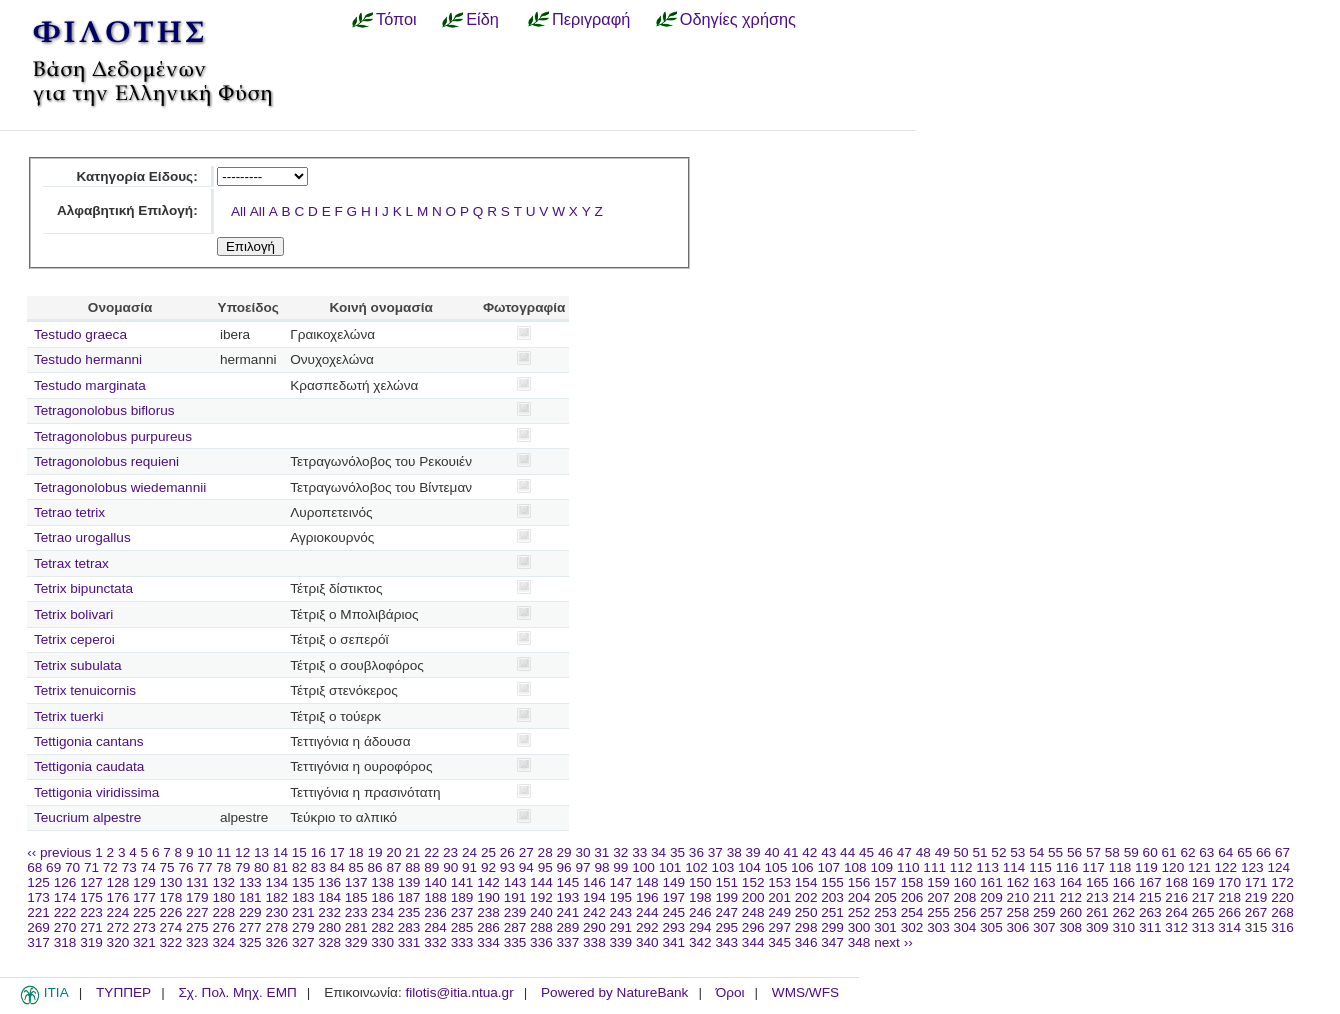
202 (806, 897)
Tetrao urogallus (82, 537)
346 (806, 942)
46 (885, 852)
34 (658, 852)
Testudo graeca (80, 334)
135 (303, 882)
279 (303, 927)
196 (647, 897)
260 (1070, 912)
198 (700, 897)
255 (938, 912)
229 (250, 912)
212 (1070, 897)
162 (1018, 882)
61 (1169, 852)
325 (250, 942)
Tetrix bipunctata (83, 588)
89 (431, 867)
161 (991, 882)
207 (938, 897)
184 (329, 897)
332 (435, 942)
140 (435, 882)
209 (991, 897)
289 (568, 927)
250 (806, 912)
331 (409, 942)
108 (855, 867)
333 (462, 942)
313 (1203, 927)
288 (541, 927)
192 (541, 897)
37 (715, 852)
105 (776, 867)
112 (961, 867)
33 (639, 852)
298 (806, 927)
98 (601, 867)
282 (382, 927)
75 (167, 867)
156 (859, 882)
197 (673, 897)
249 (779, 912)
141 (462, 882)
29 (564, 852)
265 (1203, 912)
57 (1093, 852)
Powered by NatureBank (614, 992)
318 (65, 942)
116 (1067, 867)
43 (828, 852)
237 (462, 912)
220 (1282, 897)
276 (223, 927)
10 (204, 852)
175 (91, 897)
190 (488, 897)
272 (118, 927)
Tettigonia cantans (89, 741)
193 (568, 897)
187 (409, 897)
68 (34, 867)
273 (144, 927)
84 (337, 867)
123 (1252, 867)
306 (1018, 927)
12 (242, 852)
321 (144, 942)
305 (991, 927)
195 (621, 897)
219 (1256, 897)
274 (171, 927)
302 (912, 927)
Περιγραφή (591, 19)
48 (923, 852)
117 (1093, 867)
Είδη (482, 19)
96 (564, 867)
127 (91, 882)
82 (299, 867)
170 (1229, 882)
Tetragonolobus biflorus (104, 410)
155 (832, 882)
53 (1017, 852)
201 (779, 897)
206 (912, 897)
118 (1120, 867)
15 (299, 852)
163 (1044, 882)
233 (356, 912)
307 (1044, 927)
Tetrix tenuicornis (85, 690)
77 (204, 867)
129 (144, 882)
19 (374, 852)
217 (1203, 897)
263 (1150, 912)
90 (450, 867)
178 (171, 897)
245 (673, 912)
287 (515, 927)
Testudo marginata (90, 385)
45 (866, 852)
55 (1055, 852)
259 (1044, 912)
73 (129, 867)
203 (832, 897)
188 (435, 897)
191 (515, 897)
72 (110, 867)
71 (91, 867)
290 (594, 927)
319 (91, 942)
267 (1256, 912)
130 (171, 882)
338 (594, 942)
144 (541, 882)
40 (771, 852)
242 (594, 912)
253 (885, 912)
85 (356, 867)
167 (1150, 882)
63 (1206, 852)
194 (594, 897)
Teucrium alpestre (87, 817)
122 (1226, 867)
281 (356, 927)
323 (197, 942)
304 (965, 927)
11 (223, 852)
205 (885, 897)
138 (382, 882)
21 (412, 852)
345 (779, 942)
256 (965, 912)
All (238, 211)
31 (601, 852)
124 (1278, 867)
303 (938, 927)
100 (643, 867)
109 (881, 867)
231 (303, 912)
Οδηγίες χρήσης (738, 19)
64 (1225, 852)
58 (1112, 852)
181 (250, 897)
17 (337, 852)
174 (65, 897)
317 (38, 942)
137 (356, 882)
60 (1150, 852)
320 (118, 942)
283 (409, 927)
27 (526, 852)
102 (696, 867)
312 (1176, 927)
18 (356, 852)
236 (435, 912)
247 (726, 912)
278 (276, 927)
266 (1229, 912)
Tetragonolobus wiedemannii (120, 487)
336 (541, 942)
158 (912, 882)
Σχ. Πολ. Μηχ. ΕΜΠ (237, 992)
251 (832, 912)
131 (197, 882)
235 (409, 912)
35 (677, 852)
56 (1074, 852)
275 (197, 927)
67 (1282, 852)
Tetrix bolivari (73, 614)
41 (790, 852)
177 (144, 897)
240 (541, 912)
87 (393, 867)
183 (303, 897)
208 (965, 897)
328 (329, 942)
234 (382, 912)
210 (1018, 897)
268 (1282, 912)
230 (276, 912)
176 (118, 897)
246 (700, 912)
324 (223, 942)
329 (356, 942)
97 (582, 867)
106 (802, 867)
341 (673, 942)
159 (938, 882)
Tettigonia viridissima (96, 792)
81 (280, 867)
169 (1203, 882)
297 (779, 927)
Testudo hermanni (88, 359)
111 (934, 867)
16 (318, 852)
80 (261, 867)
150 (700, 882)
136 (329, 882)
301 (885, 927)
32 (620, 852)
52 (998, 852)
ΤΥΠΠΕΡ (123, 992)
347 (832, 942)
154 (806, 882)
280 (329, 927)
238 (488, 912)
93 (507, 867)
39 (753, 852)
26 (507, 852)
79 (242, 867)
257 (991, 912)
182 (276, 897)
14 (280, 852)
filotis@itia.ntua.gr (459, 992)
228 (223, 912)
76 (185, 867)
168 (1176, 882)
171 (1256, 882)
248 (753, 912)
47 (904, 852)
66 (1263, 852)
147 (621, 882)
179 (197, 897)
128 (118, 882)
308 (1070, 927)
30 (582, 852)
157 (885, 882)
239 (515, 912)
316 (1282, 927)
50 (961, 852)
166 (1123, 882)
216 (1176, 897)
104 (749, 867)
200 (753, 897)
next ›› (893, 942)
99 (620, 867)
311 (1150, 927)
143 (515, 882)
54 (1036, 852)
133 (250, 882)
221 (38, 912)
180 (223, 897)
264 (1176, 912)
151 (726, 882)
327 (303, 942)
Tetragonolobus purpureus (113, 436)
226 (171, 912)
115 (1040, 867)
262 (1123, 912)
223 (91, 912)
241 (568, 912)
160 (965, 882)
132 (223, 882)
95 (545, 867)
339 (621, 942)
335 (515, 942)
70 (72, 867)
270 (65, 927)
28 (545, 852)
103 (723, 867)
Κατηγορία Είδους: (136, 176)
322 (171, 942)
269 (38, 927)
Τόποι (396, 19)
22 (431, 852)
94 (526, 867)
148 (647, 882)
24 (469, 852)
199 (726, 897)
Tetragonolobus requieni (106, 461)
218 (1229, 897)
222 (65, 912)
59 (1131, 852)
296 (753, 927)
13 (261, 852)
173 (38, 897)
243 (621, 912)
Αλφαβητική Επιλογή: (127, 210)
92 (488, 867)
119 (1146, 867)
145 (568, 882)
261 (1097, 912)
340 (647, 942)
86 (375, 867)
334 (488, 942)
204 (859, 897)
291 (621, 927)
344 (753, 942)
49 (942, 852)
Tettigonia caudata (89, 766)
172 (1282, 882)
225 (144, 912)
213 (1097, 897)
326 (276, 942)
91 (469, 867)
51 (979, 852)
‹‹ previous (59, 852)
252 (859, 912)
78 (223, 867)
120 (1173, 867)
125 (38, 882)
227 (197, 912)
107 (828, 867)
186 (382, 897)
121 (1199, 867)
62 (1187, 852)
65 (1244, 852)
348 (859, 942)
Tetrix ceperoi (74, 639)
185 (356, 897)
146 (594, 882)
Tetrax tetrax (71, 563)
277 (250, 927)
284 (435, 927)
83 (318, 867)
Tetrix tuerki (69, 716)
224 (118, 912)
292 (647, 927)
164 (1070, 882)
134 (276, 882)
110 (908, 867)
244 (647, 912)
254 (912, 912)
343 (726, 942)
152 (753, 882)
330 (382, 942)
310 (1123, 927)
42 (809, 852)
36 (696, 852)
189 (462, 897)
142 (488, 882)
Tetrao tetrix (69, 512)
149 (673, 882)
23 (450, 852)
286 (488, 927)
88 (412, 867)
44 (847, 852)
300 (859, 927)
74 (148, 867)
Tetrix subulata (78, 665)
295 (726, 927)
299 (832, 927)
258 (1018, 912)
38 (734, 852)
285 (462, 927)
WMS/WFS (805, 992)
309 (1097, 927)
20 (393, 852)
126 (65, 882)
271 (91, 927)
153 (779, 882)
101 (670, 867)
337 (568, 942)
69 (53, 867)
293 (673, 927)
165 (1097, 882)
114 (1014, 867)
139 (409, 882)
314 (1229, 927)
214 (1123, 897)
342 (700, 942)
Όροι (730, 992)
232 (329, 912)
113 (987, 867)
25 (488, 852)
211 (1044, 897)
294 (700, 927)
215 (1150, 897)
